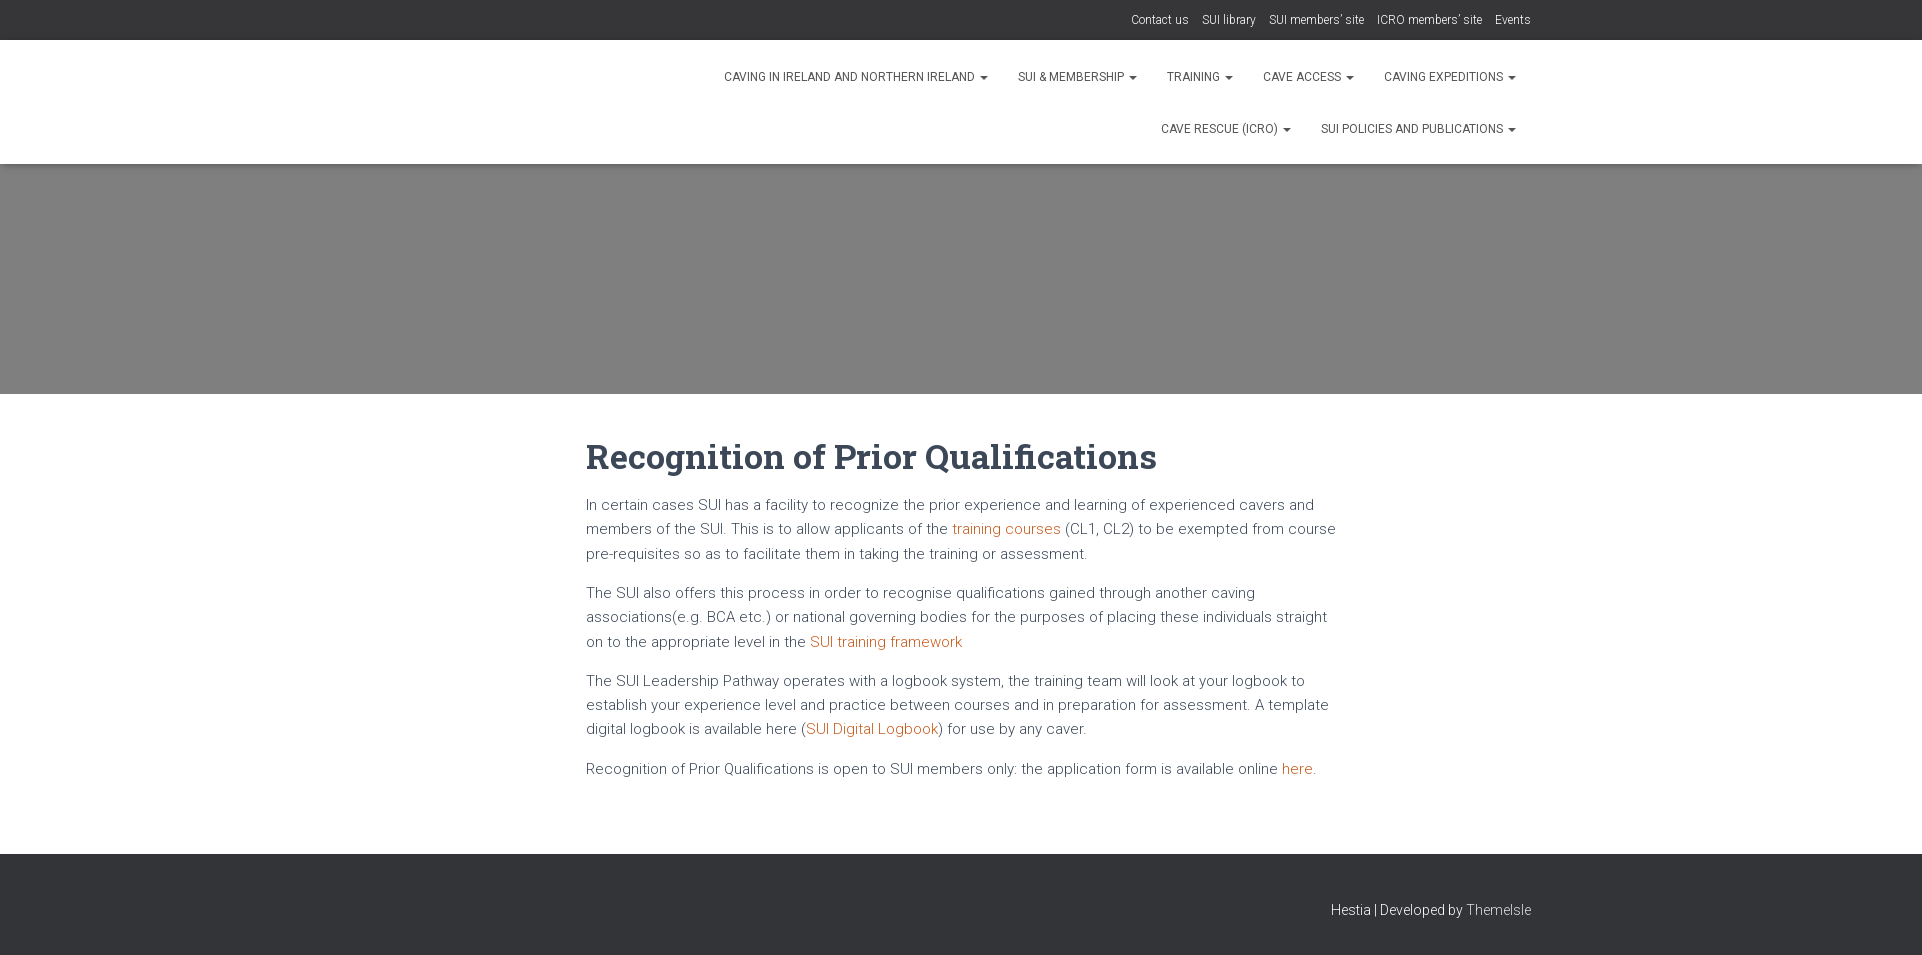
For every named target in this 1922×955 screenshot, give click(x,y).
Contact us (1160, 20)
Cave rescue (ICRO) (1226, 129)
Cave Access (1308, 77)
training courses (1008, 529)
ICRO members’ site (1429, 20)
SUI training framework (886, 642)
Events (1513, 20)
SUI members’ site (1316, 20)
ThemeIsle (1498, 910)
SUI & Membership (1077, 77)
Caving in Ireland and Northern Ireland (856, 77)
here (1297, 769)
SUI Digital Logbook (872, 729)
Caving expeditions (1450, 77)
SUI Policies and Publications (1418, 129)
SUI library (1229, 20)
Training (1200, 77)
